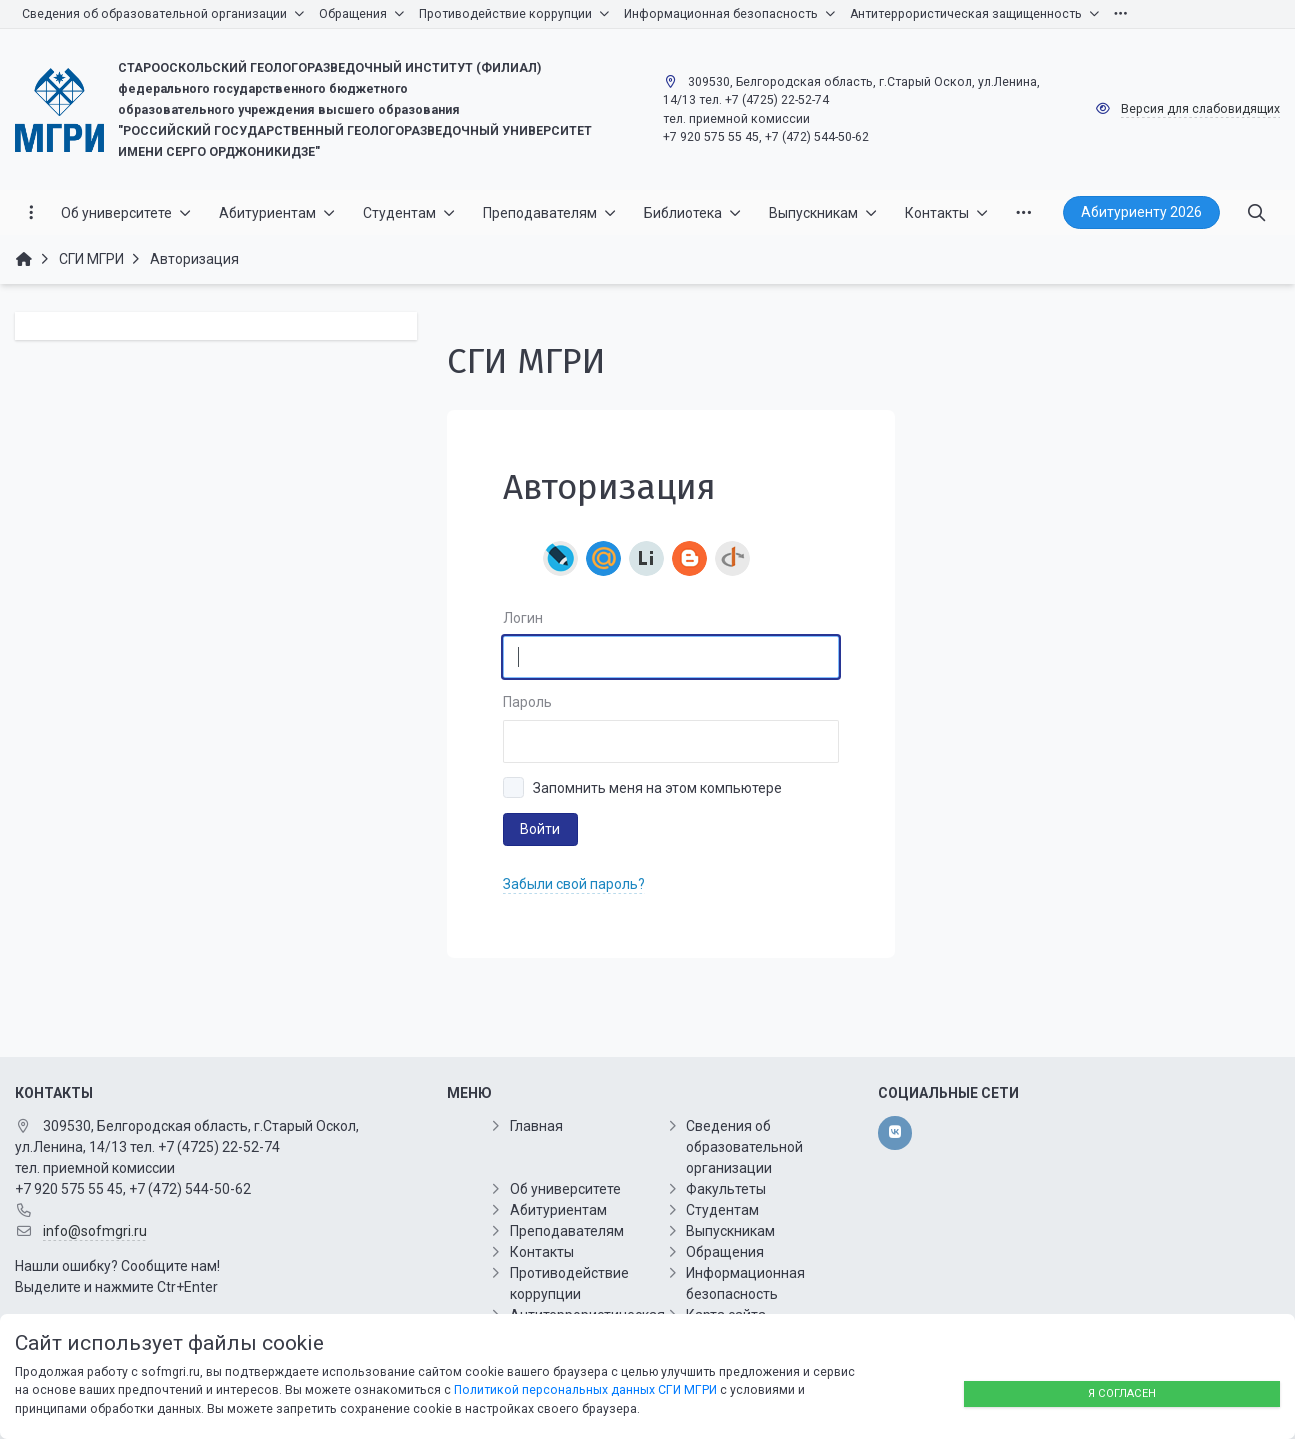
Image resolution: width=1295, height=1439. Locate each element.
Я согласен (1122, 1393)
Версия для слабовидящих (1200, 109)
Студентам (722, 1210)
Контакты (542, 1252)
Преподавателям (567, 1231)
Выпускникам (730, 1231)
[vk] (894, 1133)
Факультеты (726, 1189)
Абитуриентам (558, 1210)
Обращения (725, 1252)
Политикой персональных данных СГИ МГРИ (585, 1390)
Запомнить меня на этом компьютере (657, 788)
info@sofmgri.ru (95, 1231)
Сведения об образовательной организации (744, 1147)
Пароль (527, 702)
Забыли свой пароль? (574, 884)
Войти (540, 829)
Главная (536, 1126)
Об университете (565, 1189)
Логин (523, 618)
